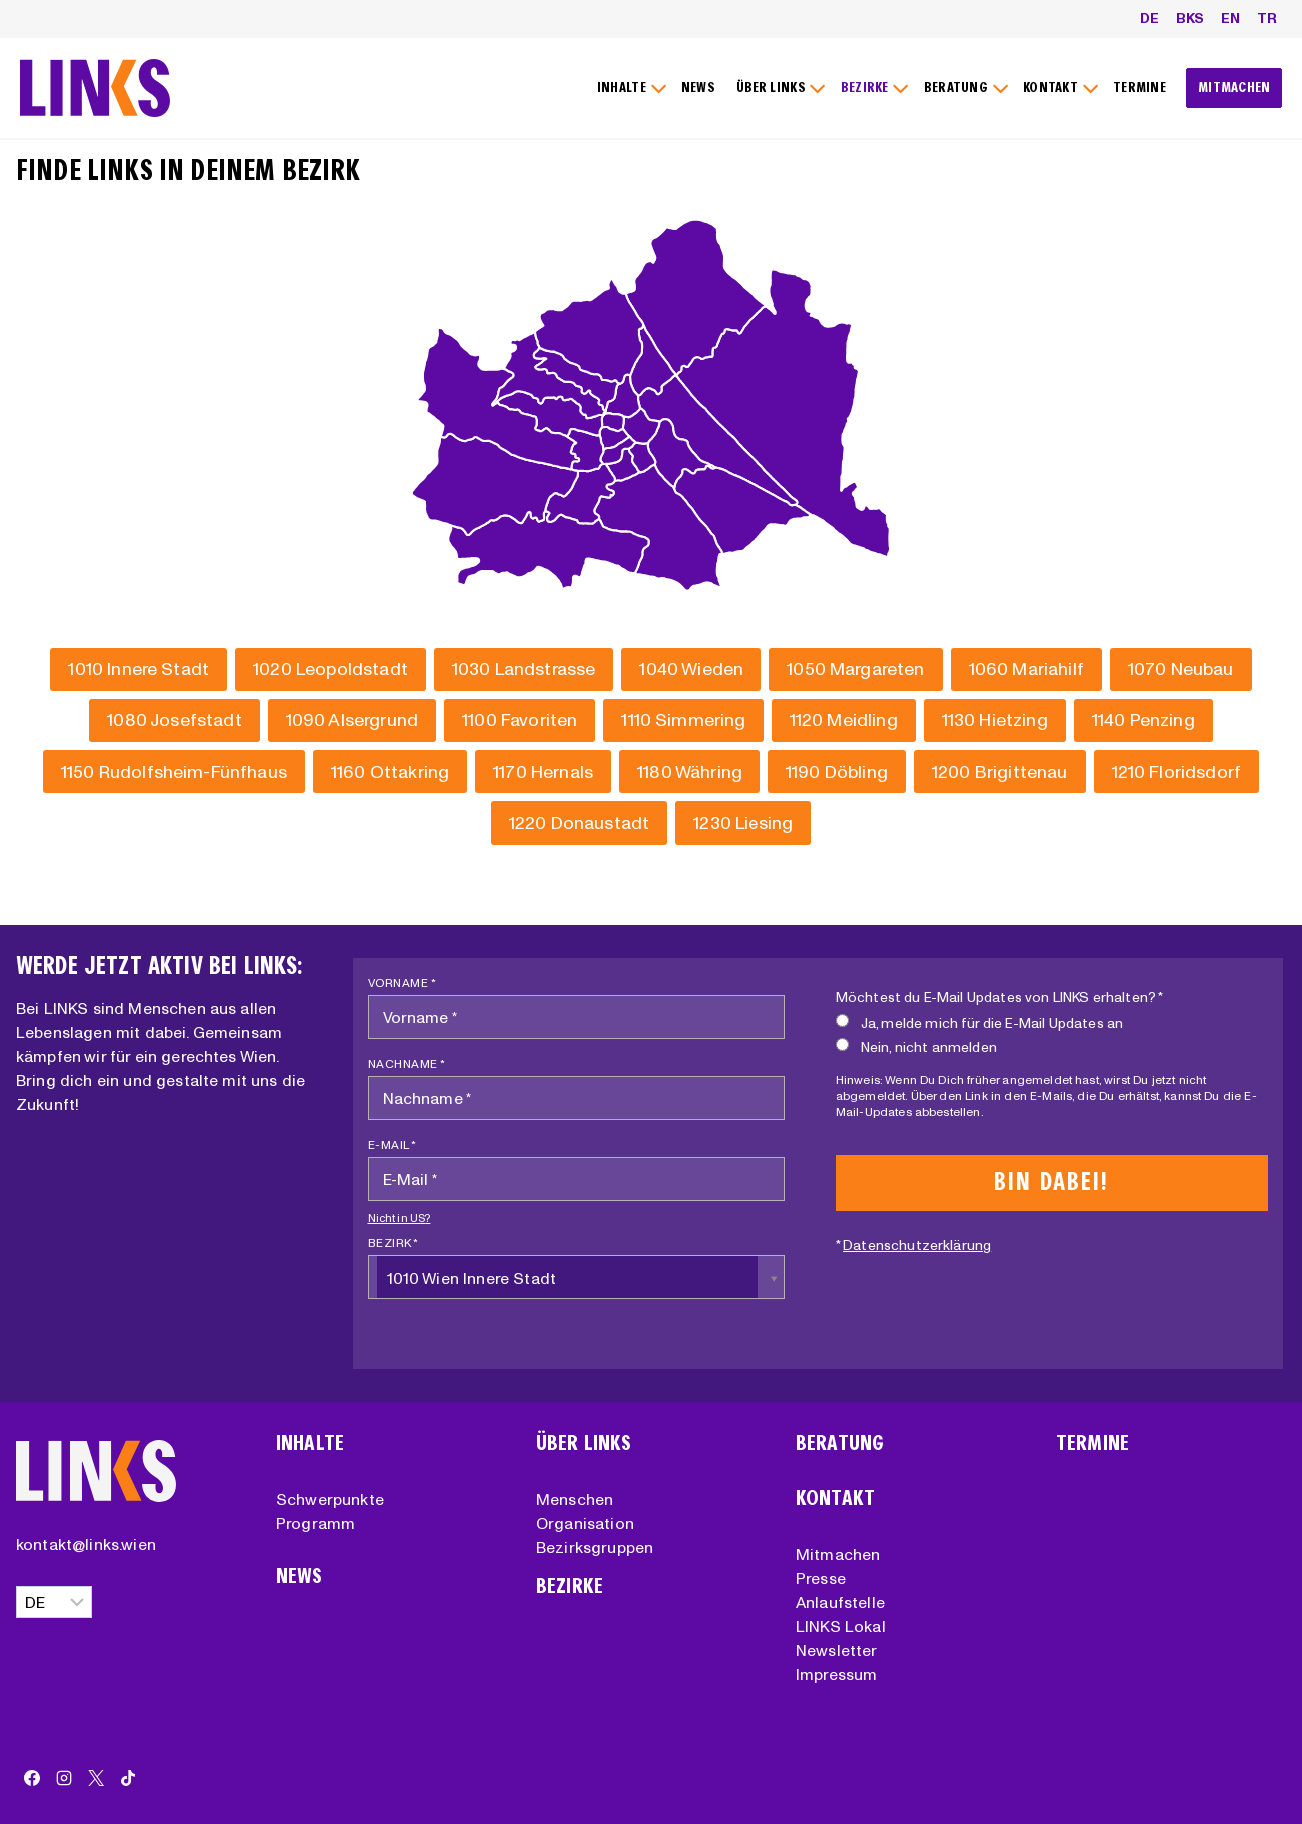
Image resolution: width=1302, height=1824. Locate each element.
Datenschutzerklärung (917, 1245)
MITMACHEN (1234, 87)
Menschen (574, 1499)
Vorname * (402, 982)
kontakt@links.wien (86, 1544)
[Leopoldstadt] (330, 669)
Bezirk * (393, 1242)
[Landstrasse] (524, 669)
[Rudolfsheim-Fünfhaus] (174, 771)
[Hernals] (543, 771)
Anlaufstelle (840, 1602)
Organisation (585, 1523)
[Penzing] (1143, 720)
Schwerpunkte (330, 1499)
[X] (96, 1778)
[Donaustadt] (579, 822)
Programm (315, 1523)
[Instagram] (64, 1778)
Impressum (836, 1674)
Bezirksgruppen (594, 1547)
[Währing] (689, 771)
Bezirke (569, 1586)
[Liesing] (743, 822)
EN (1230, 18)
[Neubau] (1181, 669)
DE (1149, 18)
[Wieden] (691, 669)
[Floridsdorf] (1177, 771)
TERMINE (1139, 87)
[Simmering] (683, 720)
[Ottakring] (390, 771)
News (299, 1576)
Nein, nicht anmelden (916, 1046)
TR (1267, 18)
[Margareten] (855, 669)
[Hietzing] (995, 720)
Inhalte (310, 1443)
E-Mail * (392, 1144)
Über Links (584, 1443)
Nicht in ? (399, 1218)
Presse (821, 1578)
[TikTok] (128, 1778)
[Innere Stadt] (138, 669)
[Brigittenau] (1000, 771)
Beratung (840, 1443)
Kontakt (835, 1498)
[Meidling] (844, 720)
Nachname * (407, 1063)
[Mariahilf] (1026, 669)
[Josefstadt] (174, 720)
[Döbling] (837, 771)
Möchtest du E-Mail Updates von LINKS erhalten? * (1000, 997)
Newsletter (837, 1650)
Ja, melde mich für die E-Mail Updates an (979, 1022)
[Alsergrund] (352, 720)
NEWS (698, 87)
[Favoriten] (519, 720)
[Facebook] (32, 1778)
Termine (1092, 1443)
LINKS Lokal (841, 1626)
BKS (1190, 18)
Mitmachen (838, 1554)
